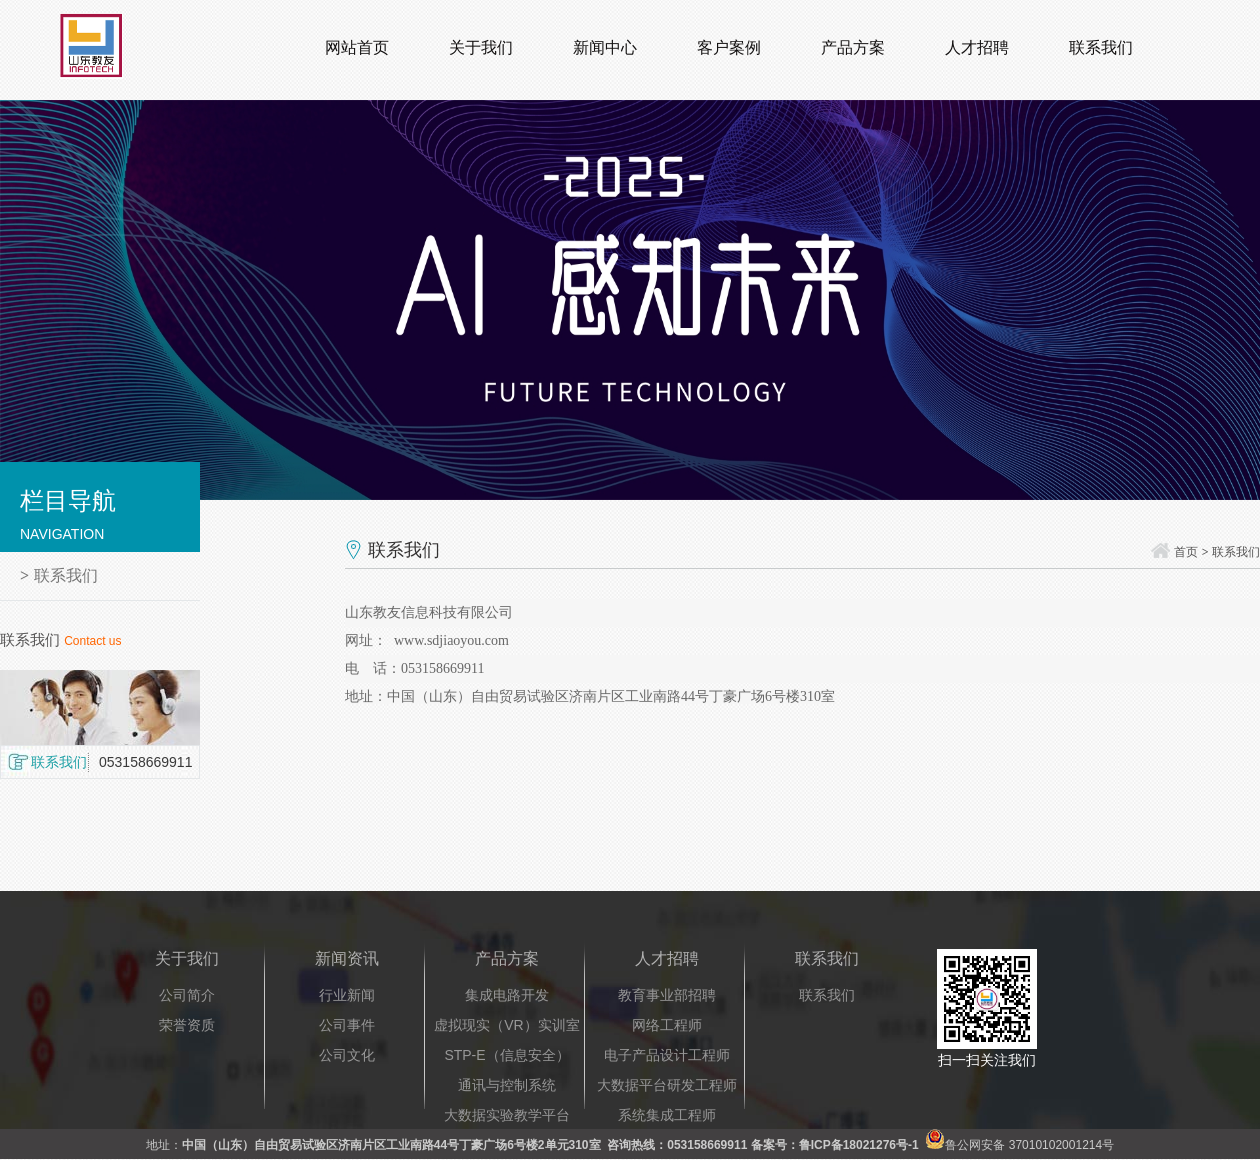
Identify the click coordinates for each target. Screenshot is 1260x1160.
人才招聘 (977, 47)
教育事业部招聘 (667, 995)
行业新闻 (347, 995)
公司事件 (347, 1025)
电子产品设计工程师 (667, 1055)
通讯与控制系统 (507, 1085)
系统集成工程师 (667, 1115)
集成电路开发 (507, 995)
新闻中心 (605, 47)
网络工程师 (667, 1025)
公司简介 (187, 995)
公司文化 (347, 1055)
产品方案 (853, 47)
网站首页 (357, 47)
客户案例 (729, 47)
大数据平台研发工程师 (667, 1085)
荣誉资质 (187, 1025)
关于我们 (481, 47)
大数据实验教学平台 (507, 1115)
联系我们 (1101, 47)
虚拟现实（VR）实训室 (506, 1025)
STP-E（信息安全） (506, 1055)
